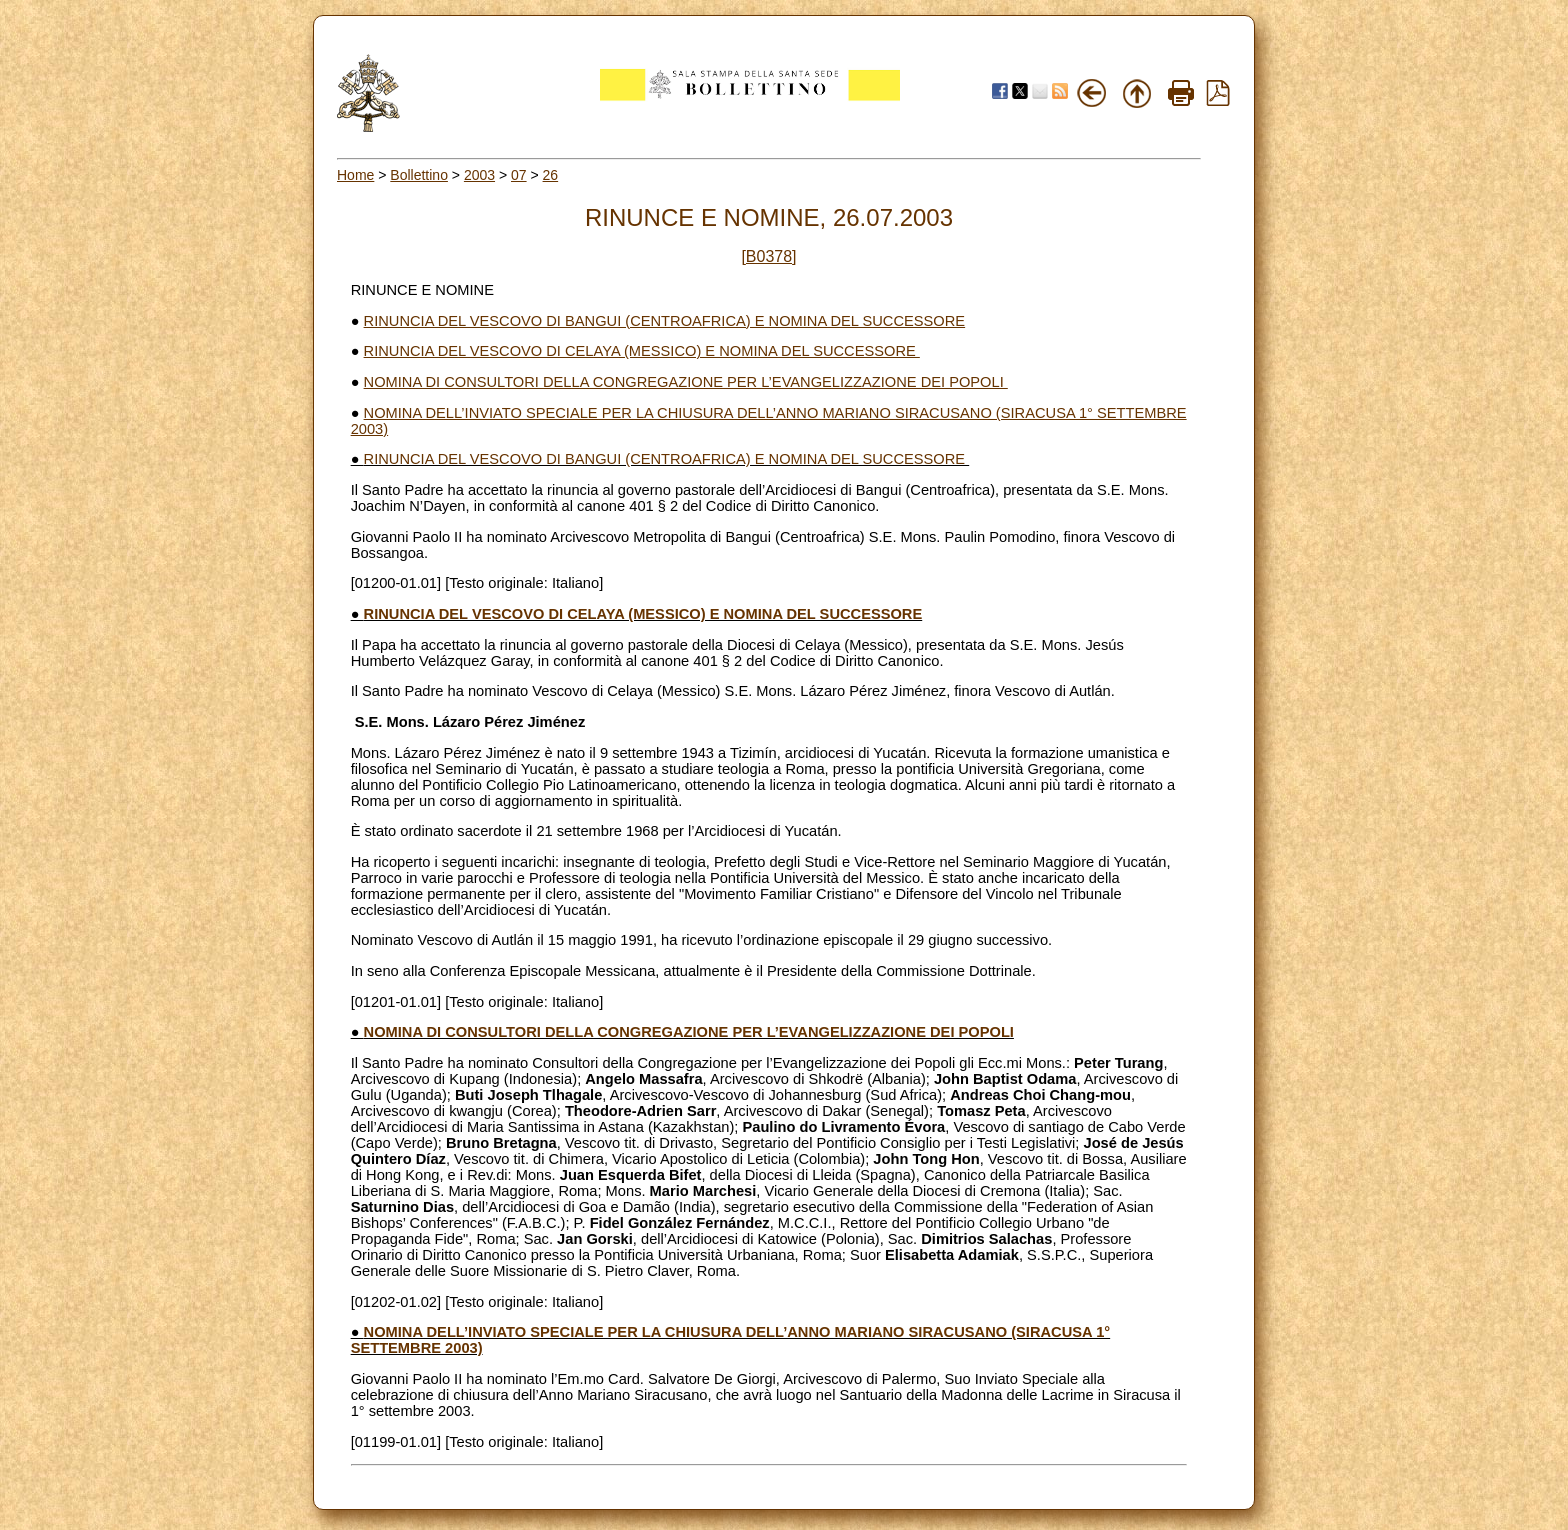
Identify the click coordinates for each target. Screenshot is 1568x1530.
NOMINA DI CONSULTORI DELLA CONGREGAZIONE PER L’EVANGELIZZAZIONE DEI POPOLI (686, 382)
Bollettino (419, 175)
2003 (479, 175)
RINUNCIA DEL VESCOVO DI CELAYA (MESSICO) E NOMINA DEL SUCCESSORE (642, 351)
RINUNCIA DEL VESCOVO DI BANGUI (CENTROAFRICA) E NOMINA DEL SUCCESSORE (665, 321)
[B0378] (768, 256)
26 (551, 175)
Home (355, 175)
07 (519, 175)
